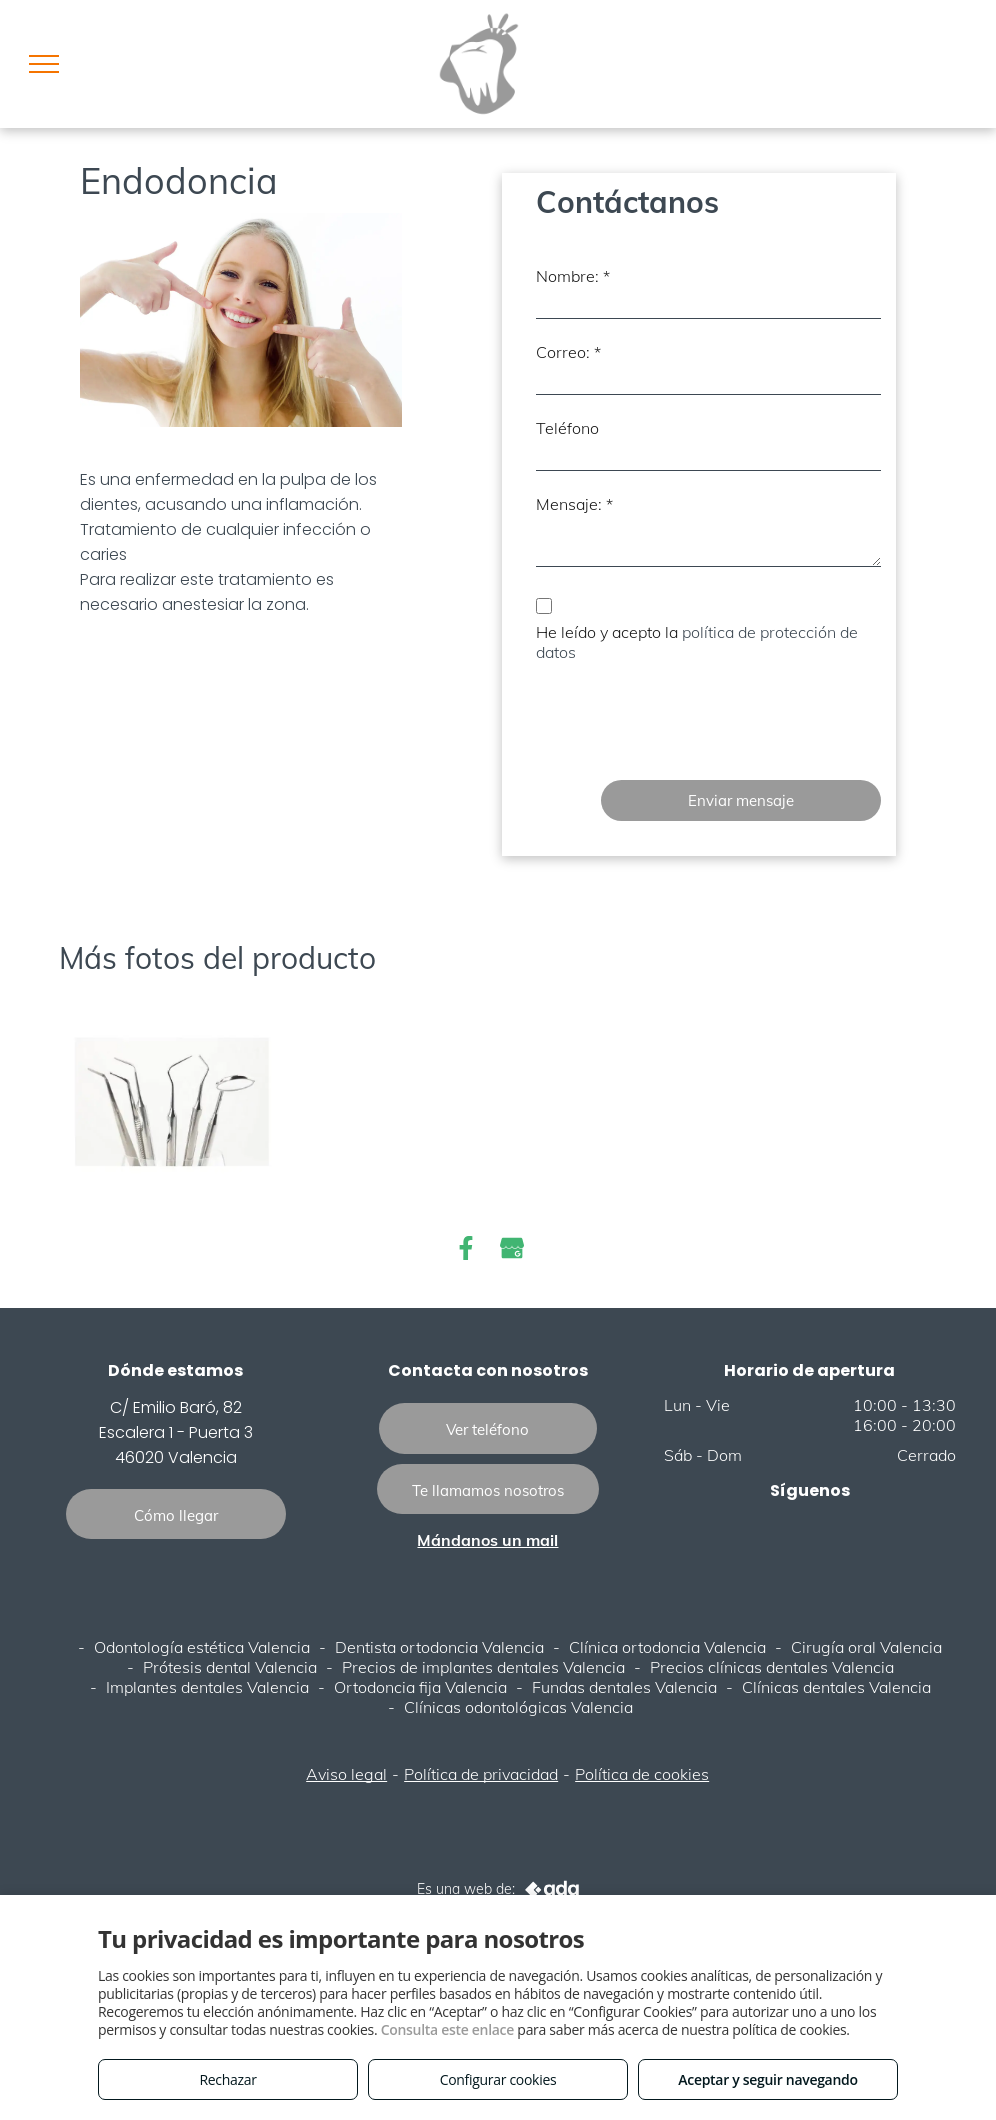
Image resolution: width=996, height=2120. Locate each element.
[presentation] (688, 721)
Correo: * (568, 352)
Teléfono (567, 428)
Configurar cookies (498, 2079)
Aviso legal (346, 1774)
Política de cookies (642, 1774)
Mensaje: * (574, 504)
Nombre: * (573, 276)
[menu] (44, 64)
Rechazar (227, 2079)
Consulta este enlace (447, 2029)
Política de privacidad (481, 1774)
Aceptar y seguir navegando (767, 2079)
